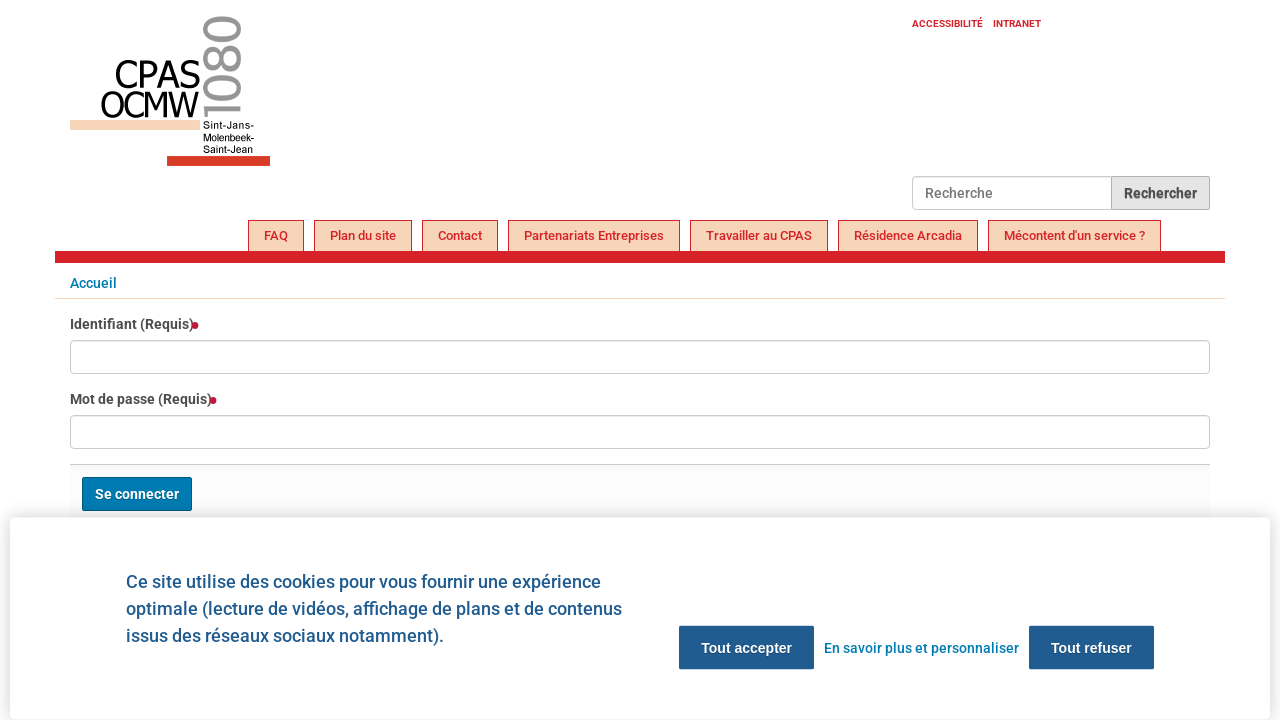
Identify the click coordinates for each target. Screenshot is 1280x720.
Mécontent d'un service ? (1074, 235)
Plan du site (363, 235)
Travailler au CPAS (759, 235)
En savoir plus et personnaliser (921, 648)
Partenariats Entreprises (594, 235)
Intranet (1017, 23)
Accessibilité (947, 23)
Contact (460, 235)
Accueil (93, 283)
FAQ (276, 235)
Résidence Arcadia (908, 235)
